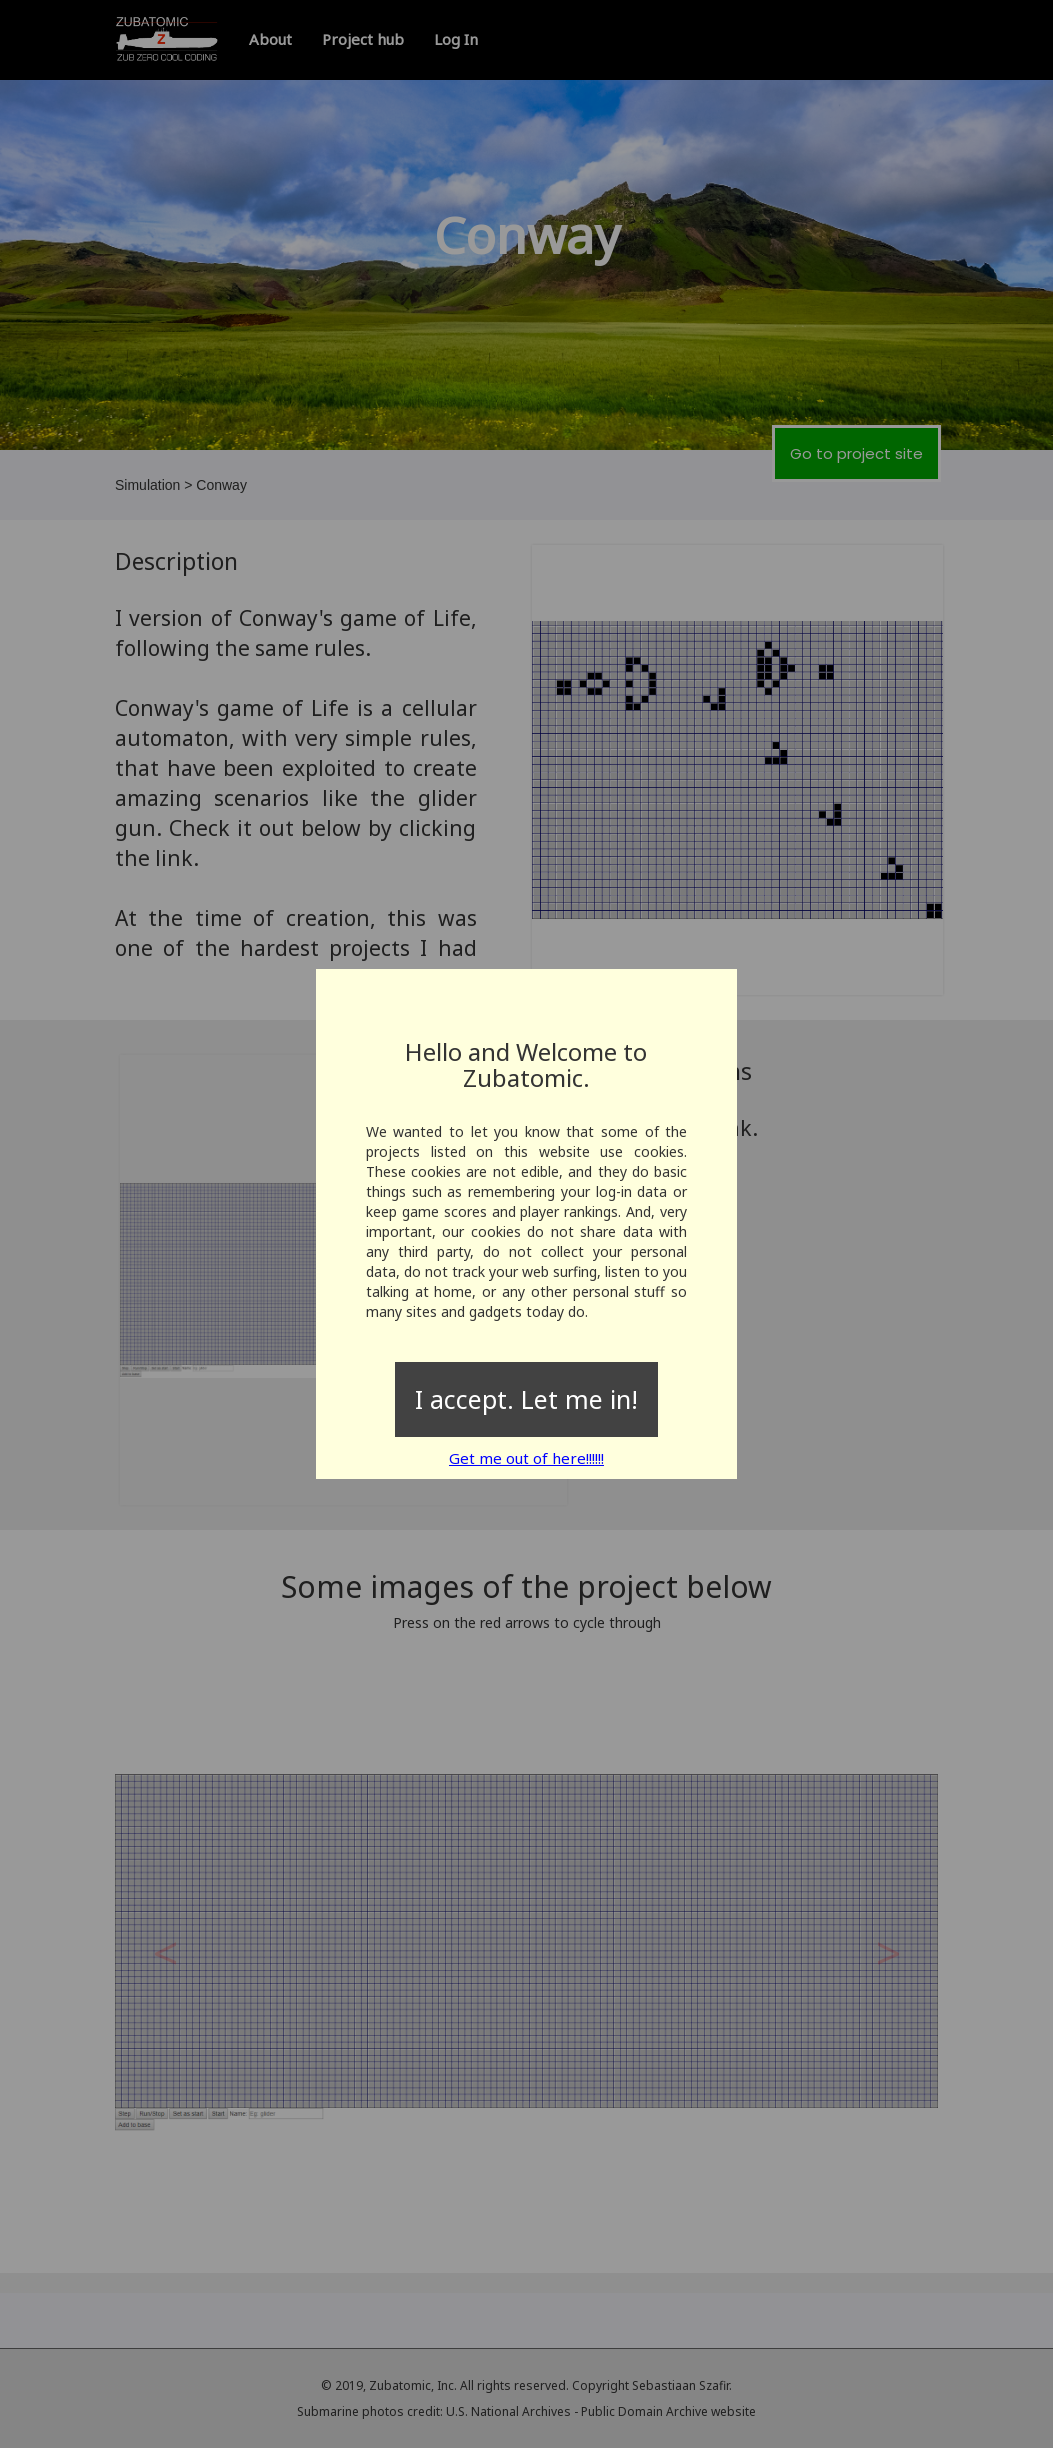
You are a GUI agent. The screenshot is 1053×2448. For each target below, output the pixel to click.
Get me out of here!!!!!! (526, 1458)
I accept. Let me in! (526, 1399)
